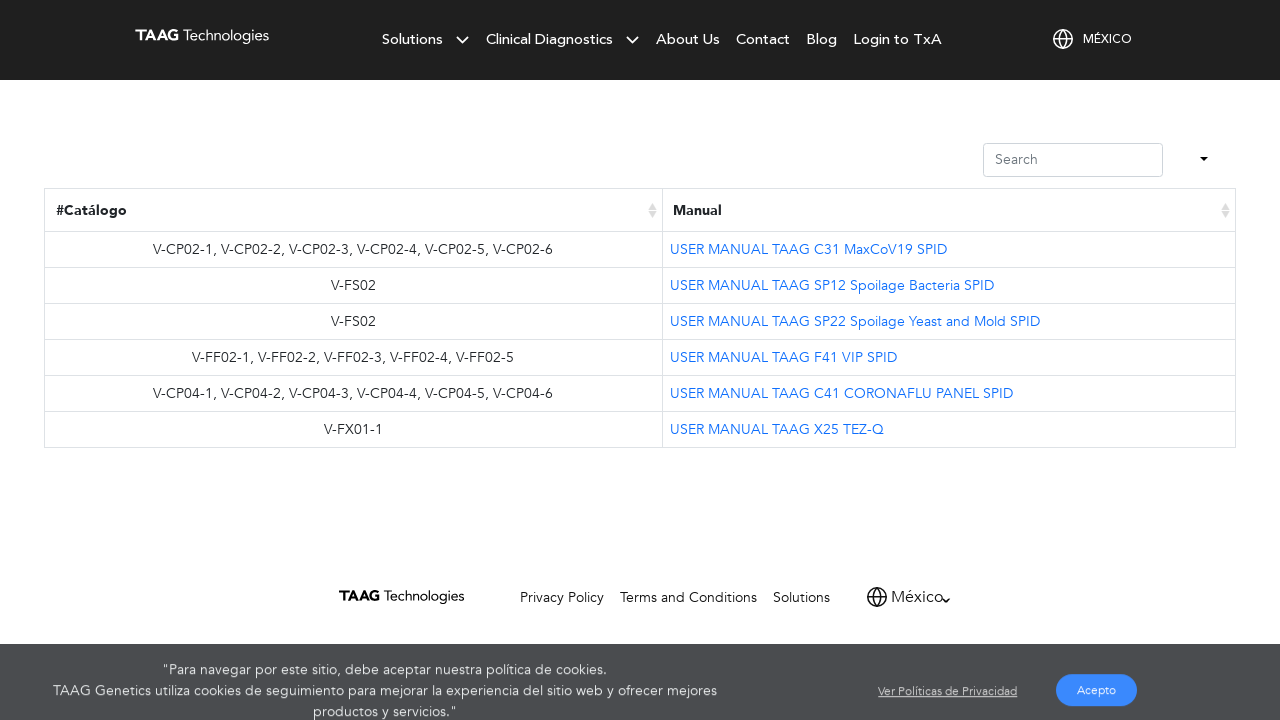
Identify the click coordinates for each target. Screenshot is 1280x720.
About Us (688, 39)
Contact (763, 39)
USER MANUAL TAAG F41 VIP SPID (783, 357)
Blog (821, 39)
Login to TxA (897, 39)
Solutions (801, 597)
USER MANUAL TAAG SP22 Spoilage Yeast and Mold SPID (855, 321)
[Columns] (1202, 160)
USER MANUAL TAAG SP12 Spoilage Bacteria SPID (832, 285)
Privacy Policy (562, 597)
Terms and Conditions (688, 597)
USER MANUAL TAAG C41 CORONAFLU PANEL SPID (841, 393)
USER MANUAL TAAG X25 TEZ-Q (777, 429)
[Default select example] (923, 597)
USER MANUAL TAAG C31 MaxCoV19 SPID (808, 249)
